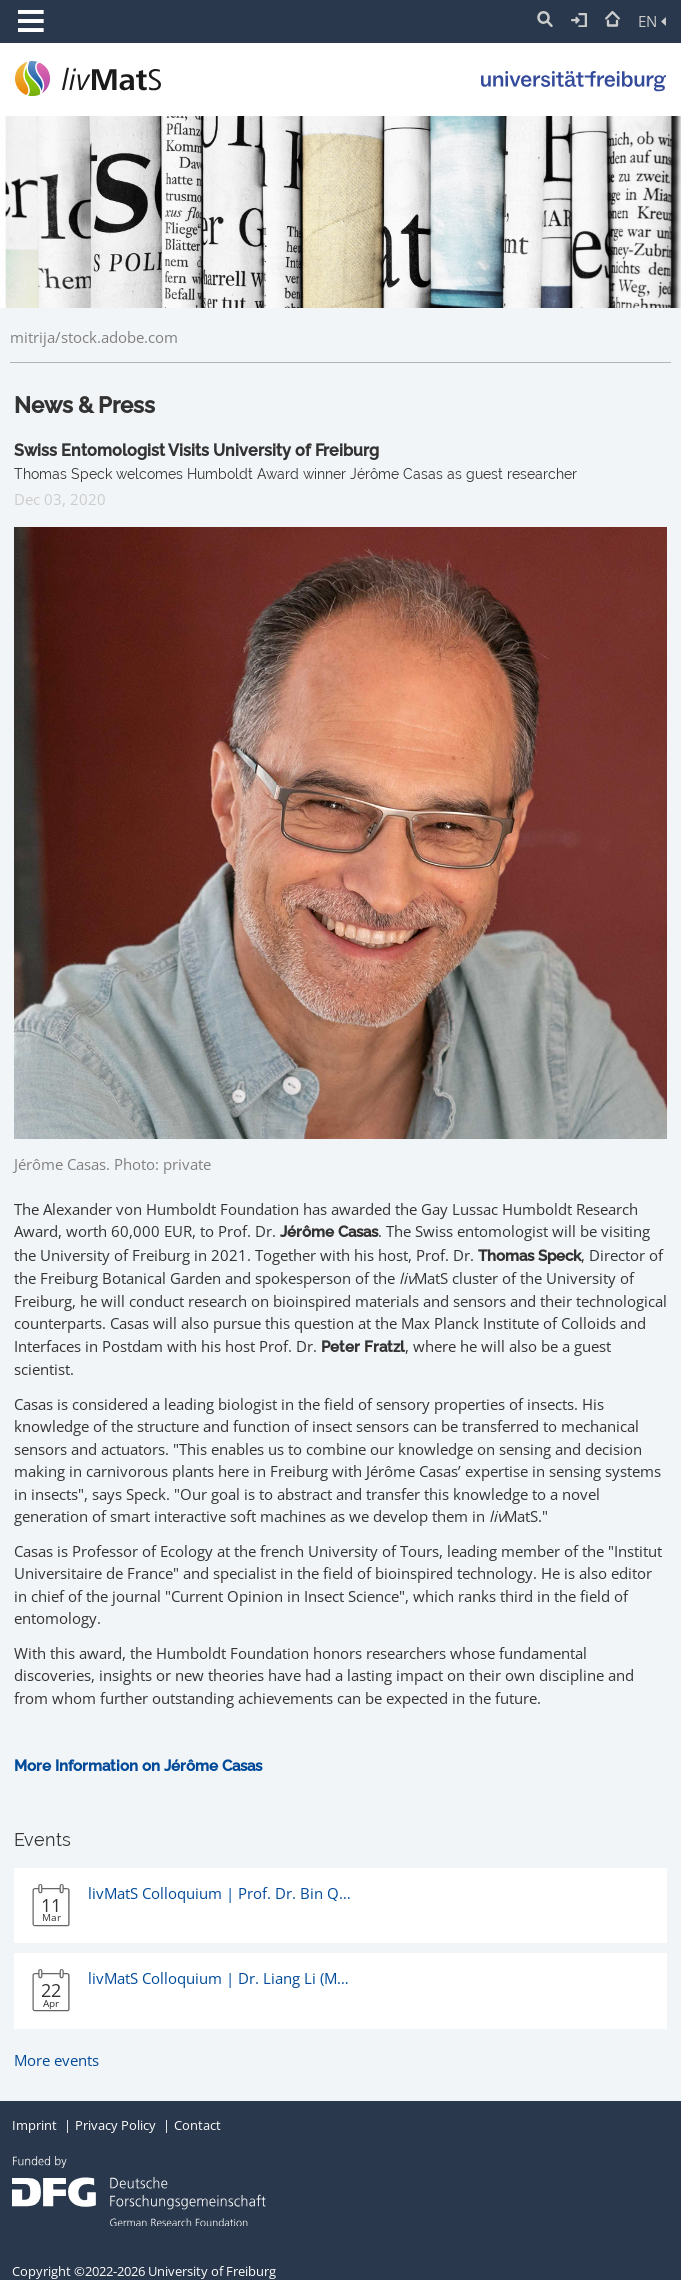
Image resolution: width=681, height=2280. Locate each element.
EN (652, 21)
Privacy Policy (115, 2125)
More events (56, 2060)
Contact (197, 2125)
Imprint (34, 2125)
